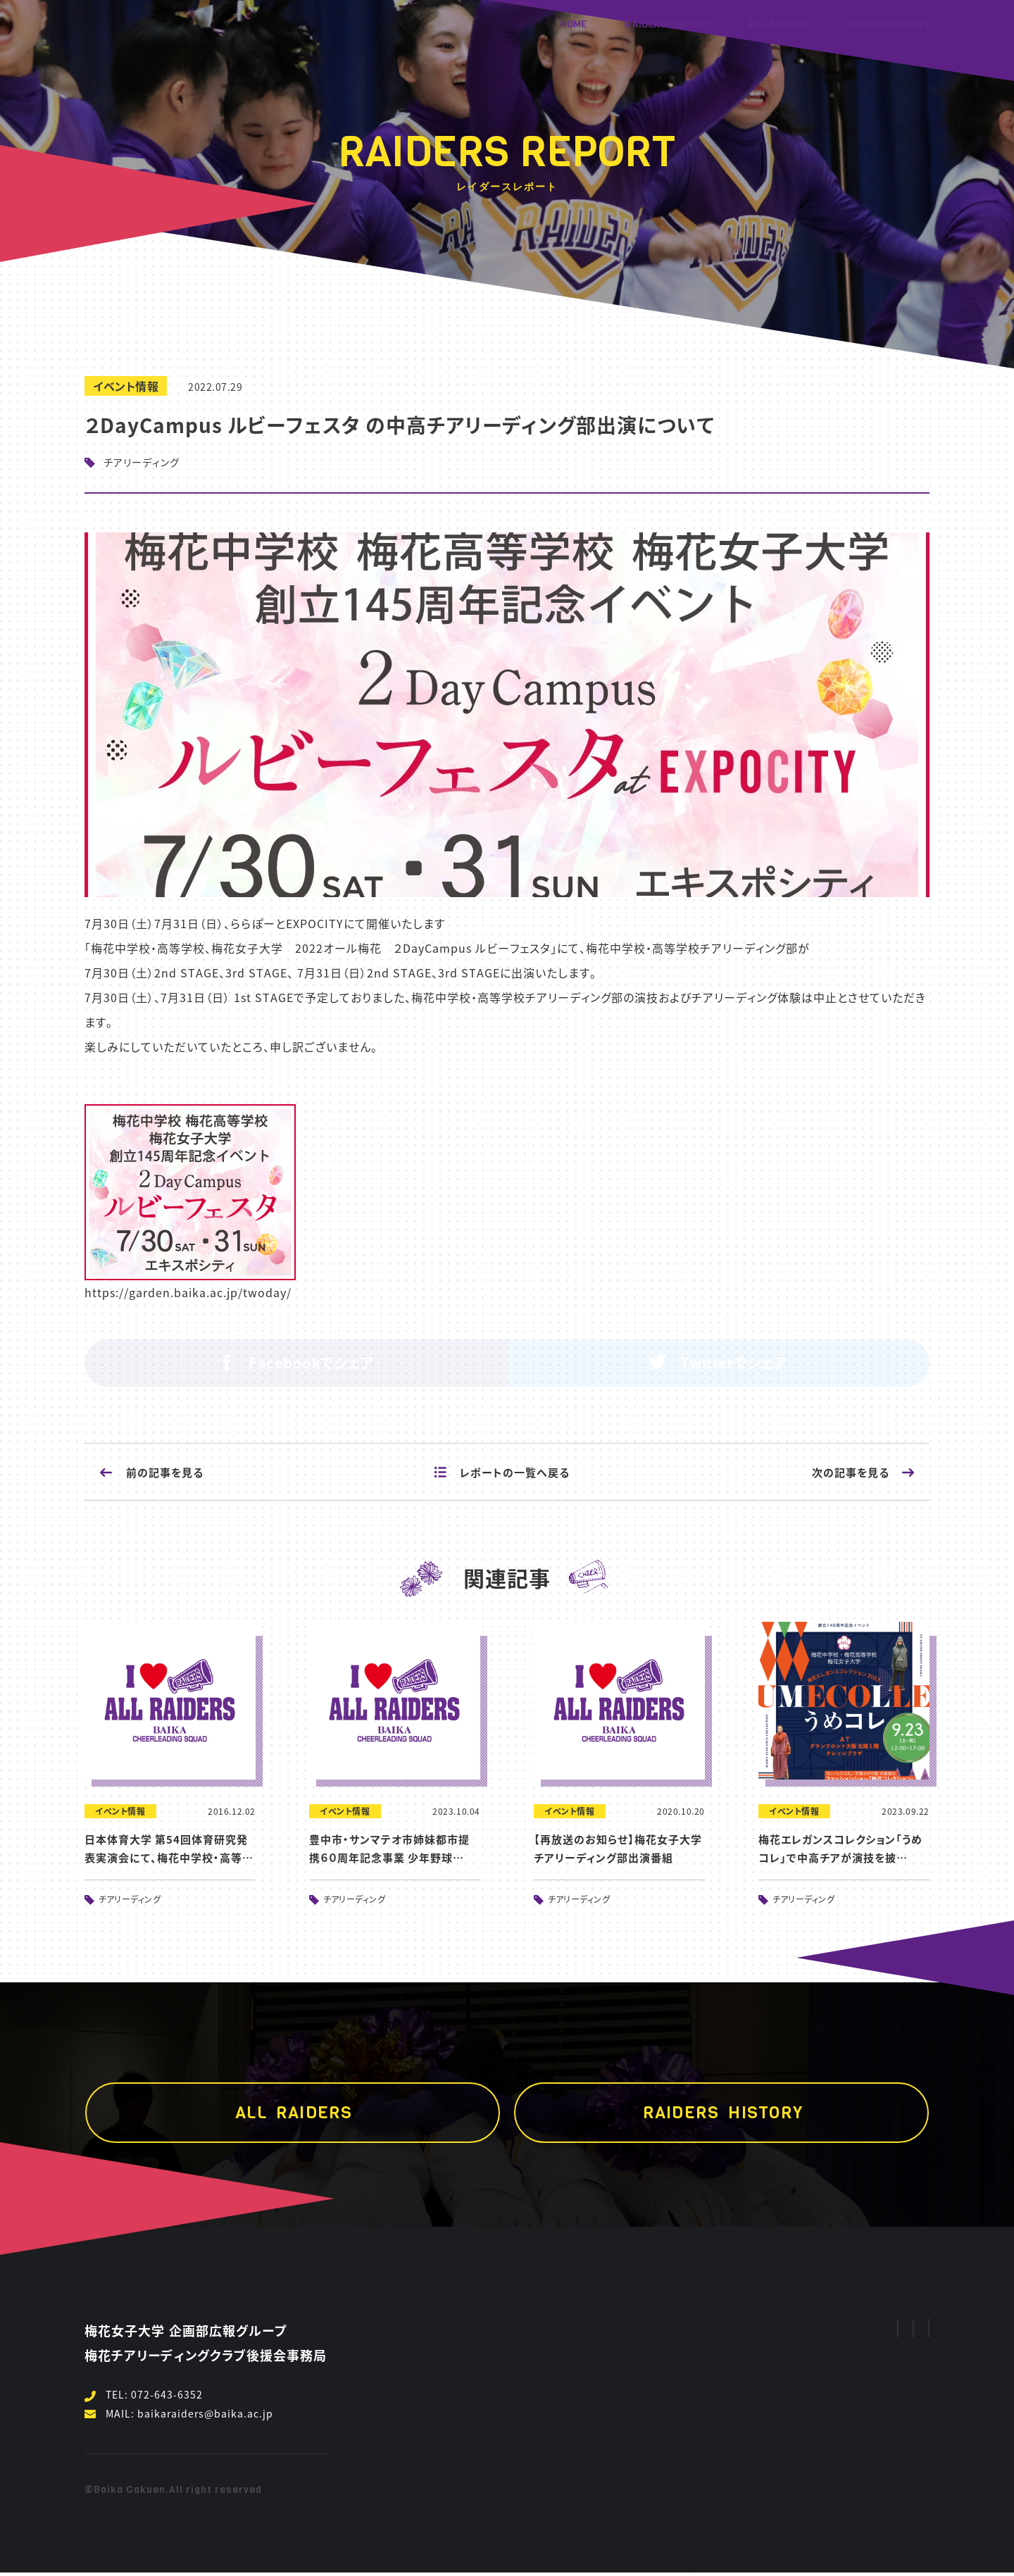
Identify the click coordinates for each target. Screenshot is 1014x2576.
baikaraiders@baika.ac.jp (205, 2413)
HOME (573, 24)
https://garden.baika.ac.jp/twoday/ (188, 1292)
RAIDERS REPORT (889, 24)
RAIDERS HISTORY (667, 24)
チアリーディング (142, 462)
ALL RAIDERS (779, 24)
